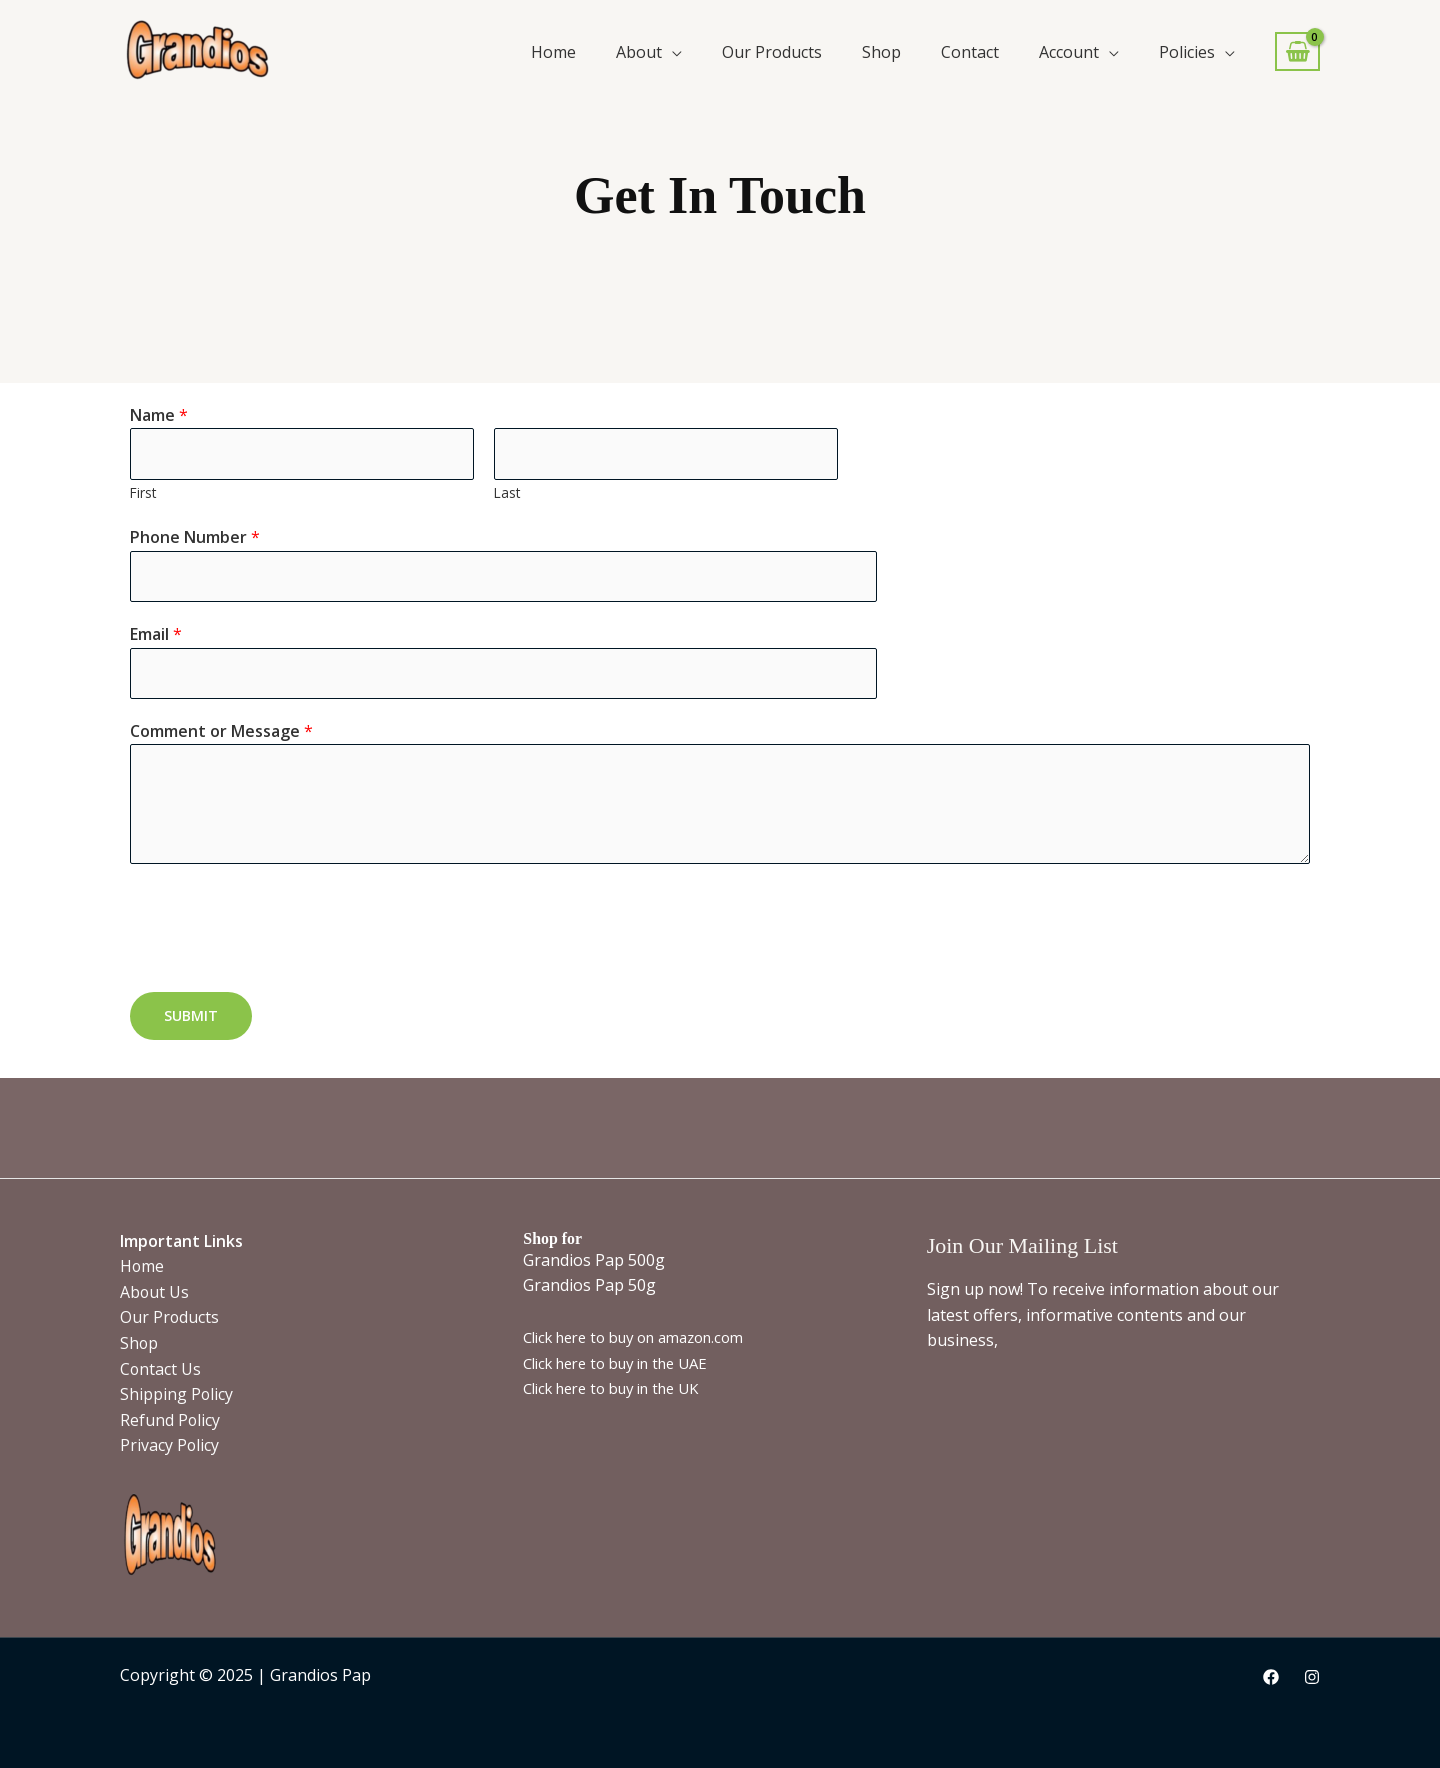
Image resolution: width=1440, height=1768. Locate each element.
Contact (970, 52)
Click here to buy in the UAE (617, 1363)
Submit (191, 1017)
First (143, 492)
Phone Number (195, 538)
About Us (155, 1292)
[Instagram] (1312, 1677)
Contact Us (161, 1369)
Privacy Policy (170, 1445)
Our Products (772, 52)
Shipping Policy (177, 1394)
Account (1069, 52)
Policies (1187, 52)
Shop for (552, 1238)
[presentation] (282, 925)
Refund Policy (170, 1420)
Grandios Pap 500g (594, 1260)
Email (156, 635)
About (639, 52)
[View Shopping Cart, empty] (1297, 51)
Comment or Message (221, 732)
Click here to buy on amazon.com (635, 1337)
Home (553, 52)
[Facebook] (1271, 1677)
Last (507, 492)
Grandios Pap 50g (589, 1285)
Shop (881, 52)
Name (159, 415)
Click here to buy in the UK (613, 1388)
